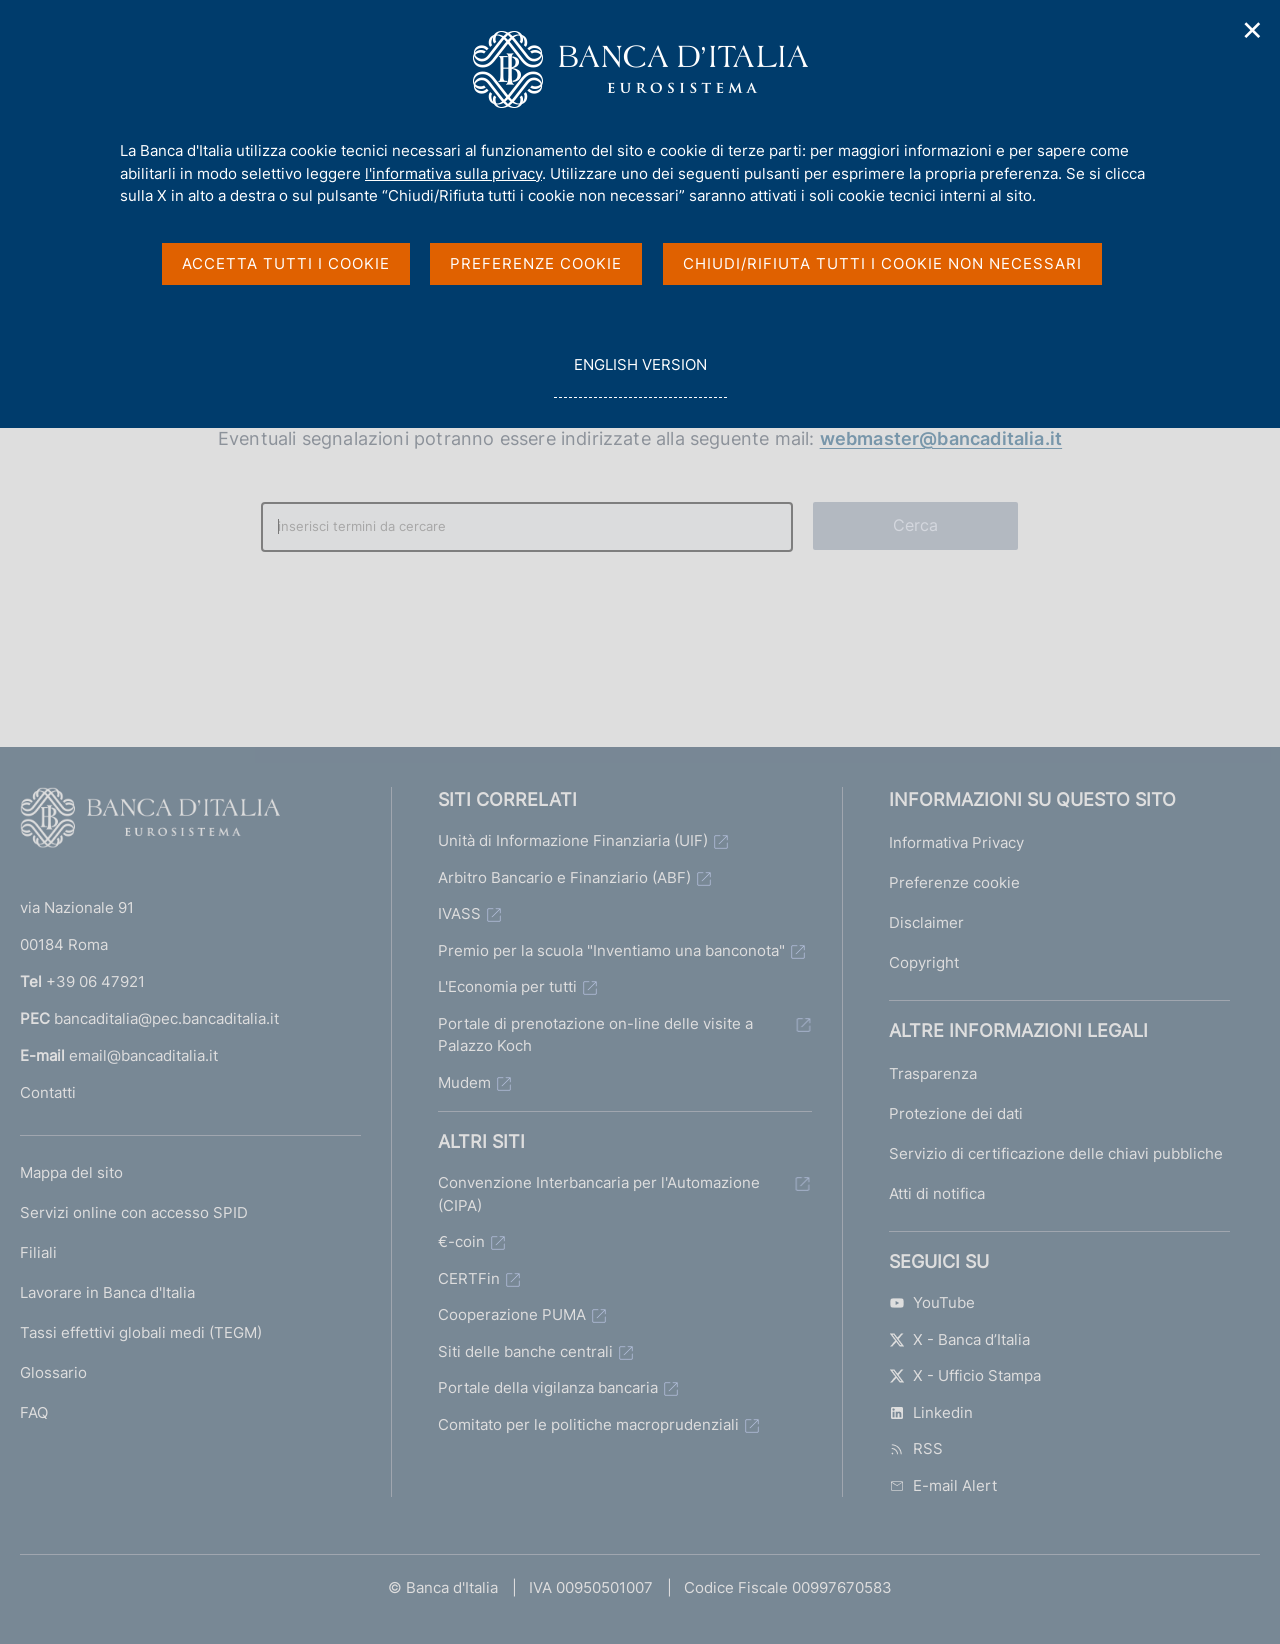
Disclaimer (926, 922)
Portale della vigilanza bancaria (548, 1387)
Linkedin (931, 1412)
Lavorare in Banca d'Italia (107, 1292)
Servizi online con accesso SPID (134, 1212)
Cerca (916, 525)
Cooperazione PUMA (512, 1314)
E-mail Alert (943, 1485)
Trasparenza (933, 1073)
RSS (916, 1448)
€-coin (461, 1241)
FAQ (34, 1412)
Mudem (464, 1082)
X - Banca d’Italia (959, 1339)
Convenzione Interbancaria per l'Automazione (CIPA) (599, 1194)
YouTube (932, 1302)
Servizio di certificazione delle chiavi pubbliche (1056, 1153)
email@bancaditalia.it (143, 1055)
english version (640, 375)
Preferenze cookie (954, 882)
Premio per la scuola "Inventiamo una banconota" (611, 950)
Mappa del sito (71, 1172)
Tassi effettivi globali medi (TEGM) (141, 1332)
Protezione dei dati (956, 1113)
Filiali (38, 1252)
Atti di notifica (937, 1193)
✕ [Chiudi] (1253, 30)
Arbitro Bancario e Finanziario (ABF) (564, 877)
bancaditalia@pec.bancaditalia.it (166, 1018)
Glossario (53, 1372)
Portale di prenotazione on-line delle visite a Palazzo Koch (595, 1035)
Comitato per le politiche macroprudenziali (588, 1424)
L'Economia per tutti (507, 986)
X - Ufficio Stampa (965, 1375)
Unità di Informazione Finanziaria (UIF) (573, 840)
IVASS (459, 913)
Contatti (48, 1092)
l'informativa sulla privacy (453, 173)
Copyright (924, 962)
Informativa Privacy (956, 842)
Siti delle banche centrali (525, 1351)
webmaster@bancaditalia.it (941, 438)
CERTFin (469, 1278)
